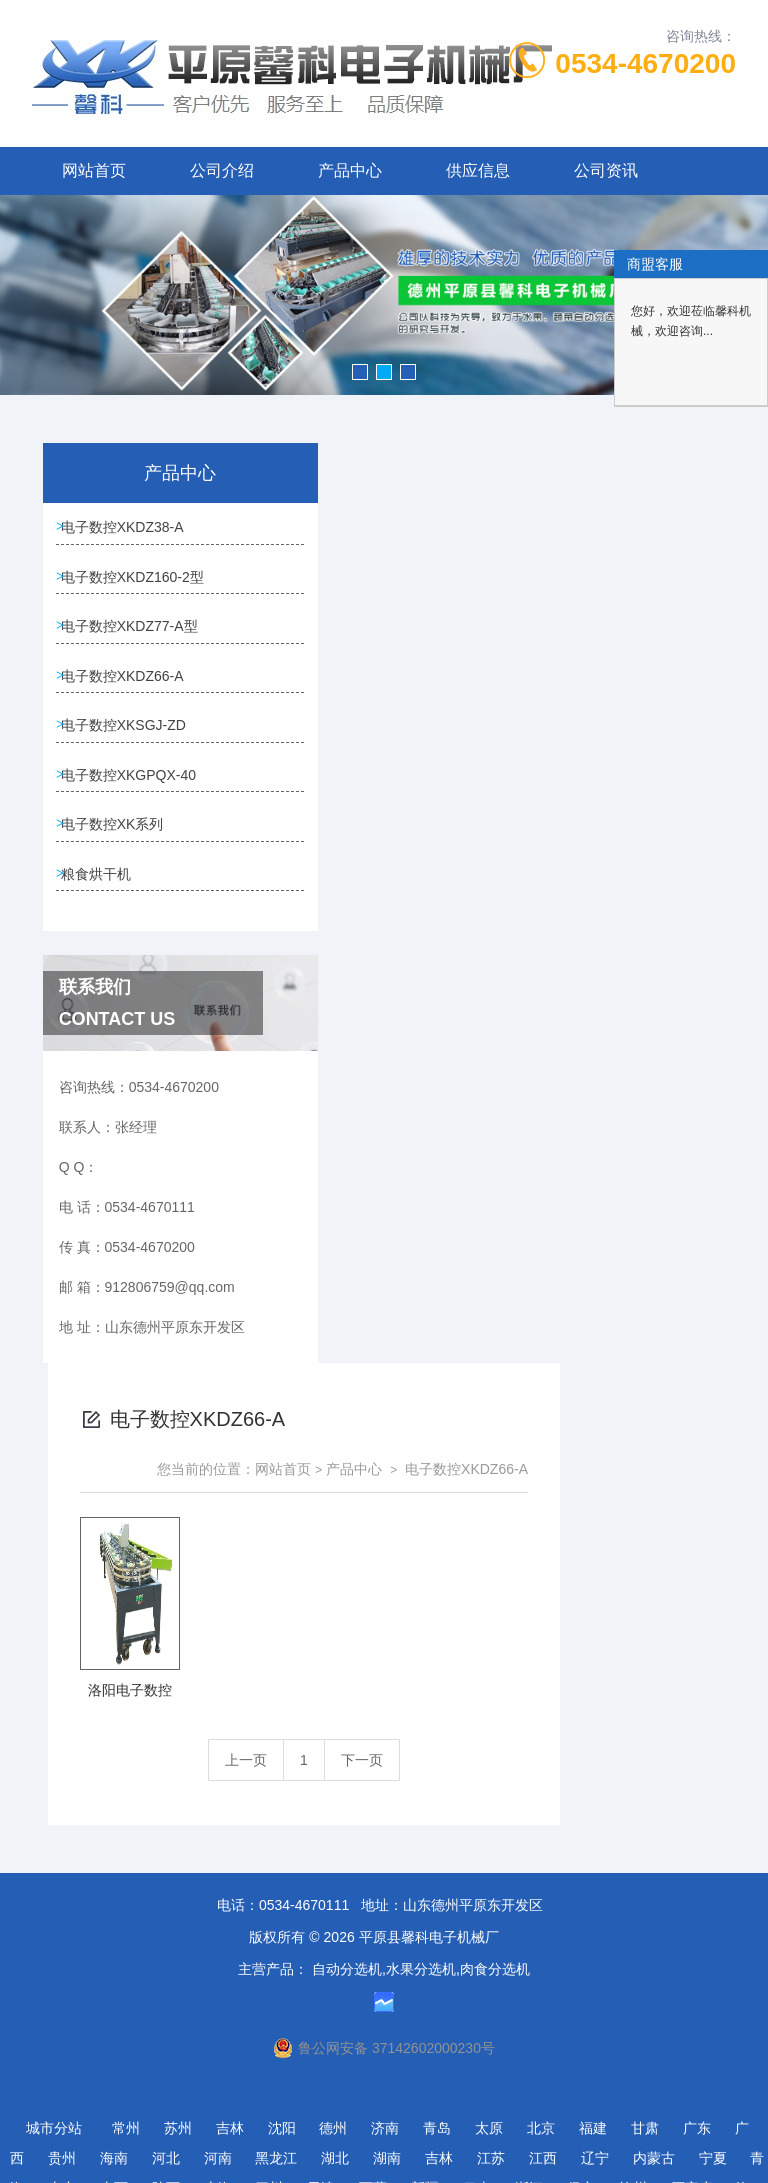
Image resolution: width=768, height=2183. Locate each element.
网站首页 (94, 170)
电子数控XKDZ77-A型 (108, 705)
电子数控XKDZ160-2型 (111, 624)
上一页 (422, 840)
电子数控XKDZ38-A (101, 543)
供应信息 (478, 170)
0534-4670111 (304, 1847)
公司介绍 (222, 170)
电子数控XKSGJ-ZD (102, 867)
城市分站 (54, 2070)
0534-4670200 (645, 63)
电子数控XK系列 (119, 1017)
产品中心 (350, 170)
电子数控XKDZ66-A (101, 786)
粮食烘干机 (103, 1074)
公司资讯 (606, 170)
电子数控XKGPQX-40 (107, 948)
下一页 (538, 840)
